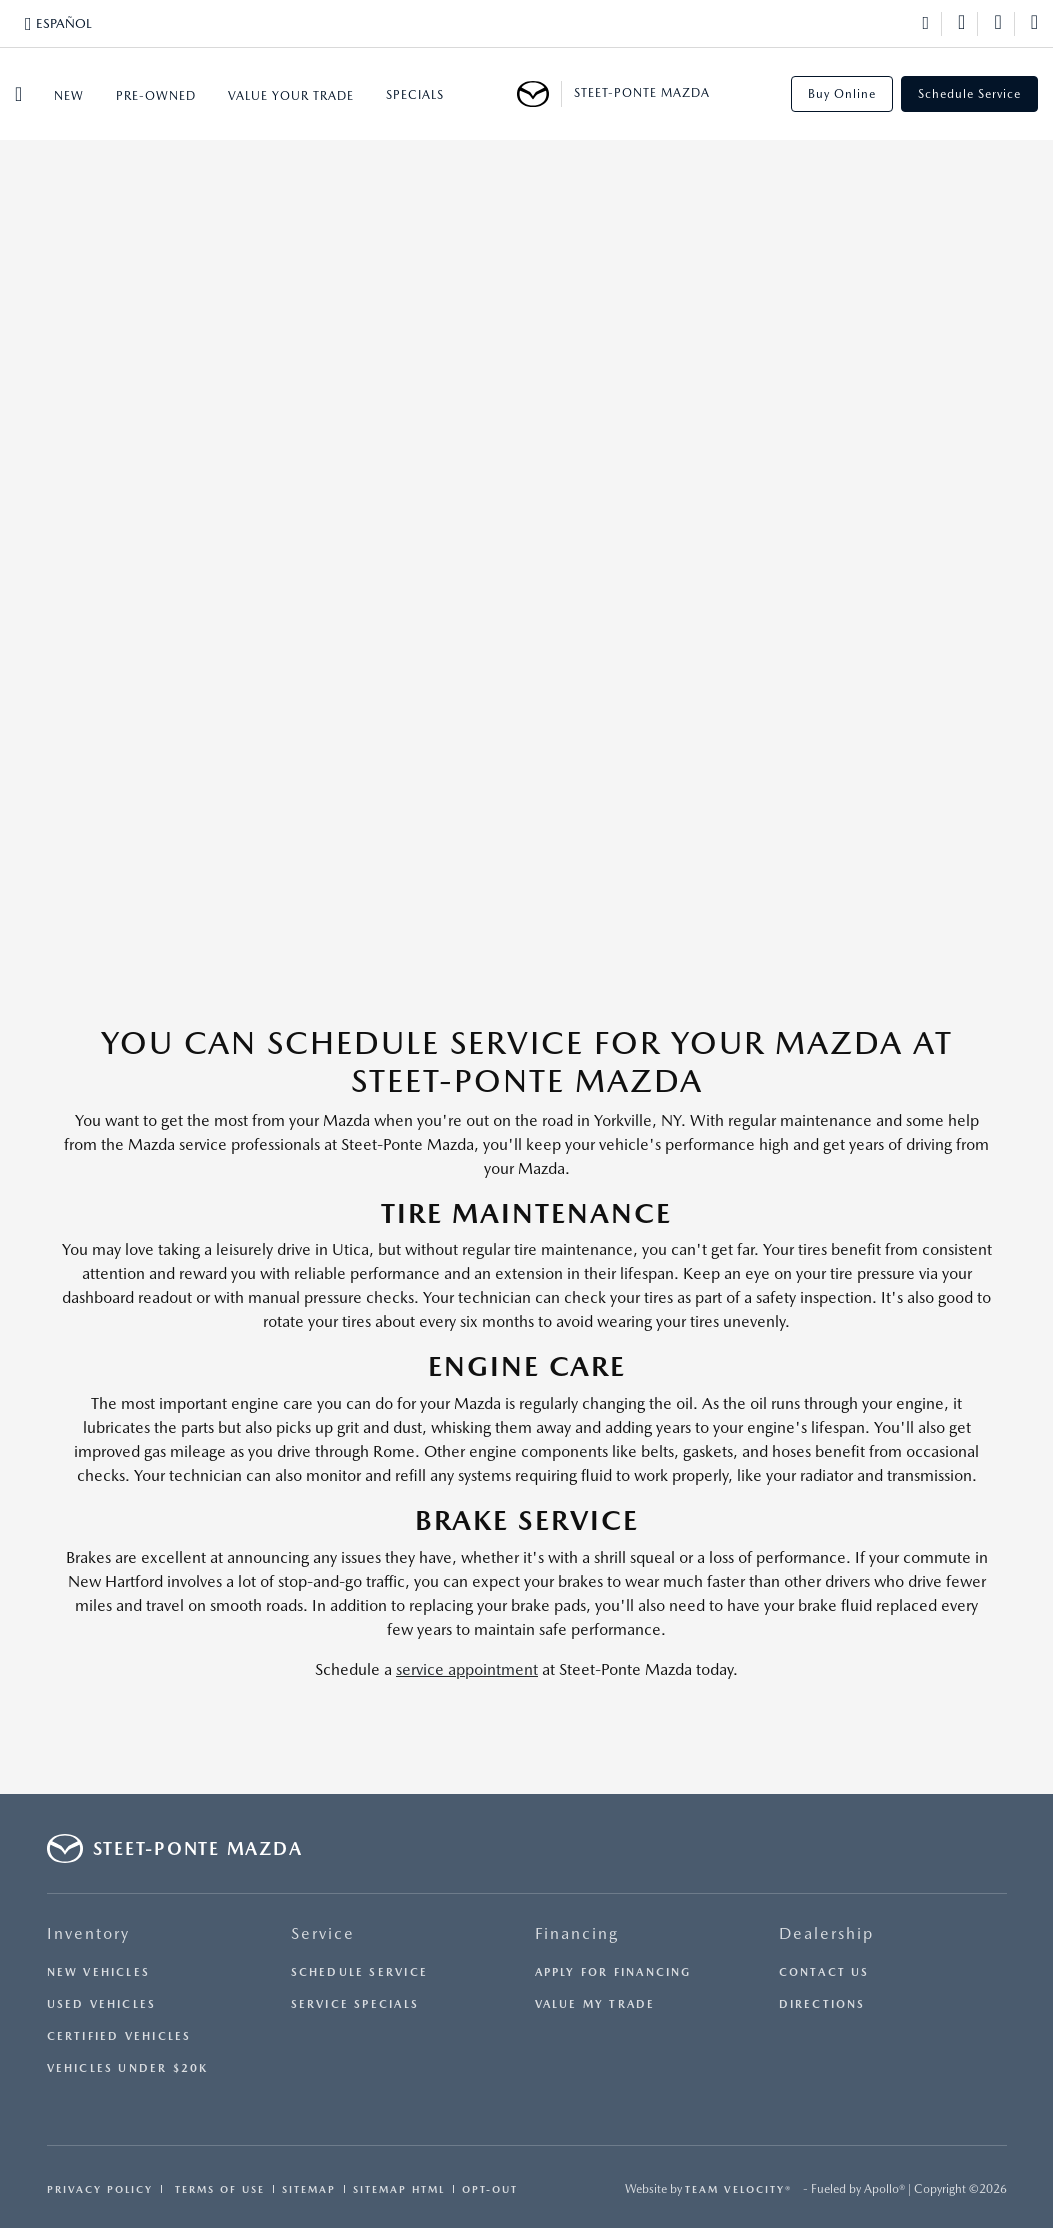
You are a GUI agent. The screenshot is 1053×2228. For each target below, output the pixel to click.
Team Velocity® (738, 2189)
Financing (577, 1933)
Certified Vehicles (119, 2036)
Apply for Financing (613, 1972)
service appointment (467, 1669)
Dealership (826, 1933)
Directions (822, 2004)
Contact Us (824, 1972)
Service (323, 1933)
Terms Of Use (217, 2189)
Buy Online (842, 94)
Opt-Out (490, 2189)
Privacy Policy (100, 2189)
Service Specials (355, 2004)
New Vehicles (99, 1972)
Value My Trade (595, 2004)
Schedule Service (969, 94)
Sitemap (309, 2189)
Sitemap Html (399, 2189)
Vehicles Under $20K (128, 2068)
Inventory (88, 1933)
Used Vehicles (102, 2004)
